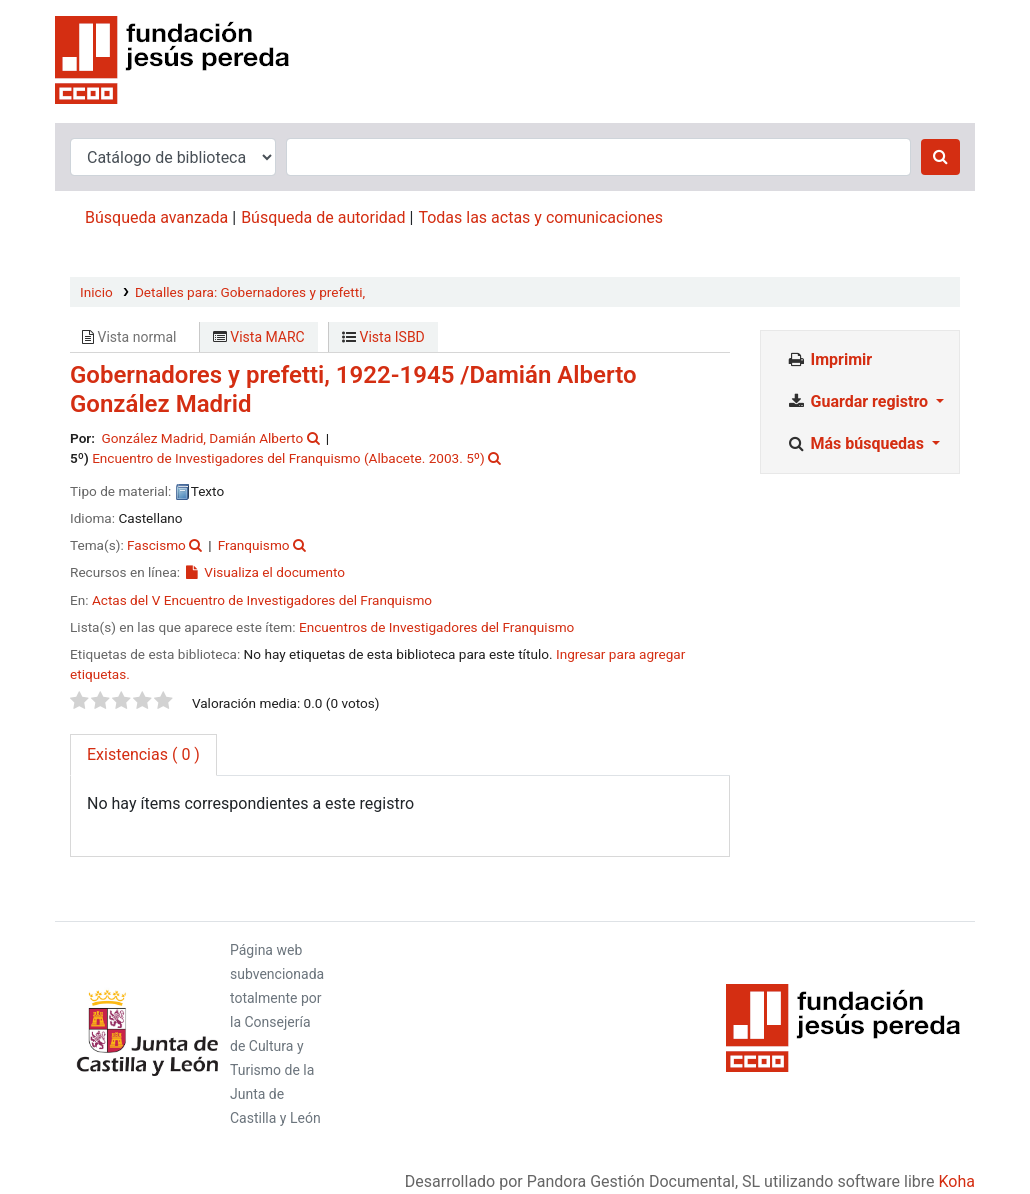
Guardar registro (859, 401)
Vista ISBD (383, 337)
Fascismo (156, 545)
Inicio (96, 292)
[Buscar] (940, 157)
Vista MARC (259, 337)
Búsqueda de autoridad (323, 217)
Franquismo (254, 545)
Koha (957, 1181)
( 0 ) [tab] (143, 754)
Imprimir (829, 359)
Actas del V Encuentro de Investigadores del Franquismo (262, 600)
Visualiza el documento (264, 572)
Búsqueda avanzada (156, 217)
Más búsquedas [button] (857, 443)
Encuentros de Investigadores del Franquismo (436, 627)
